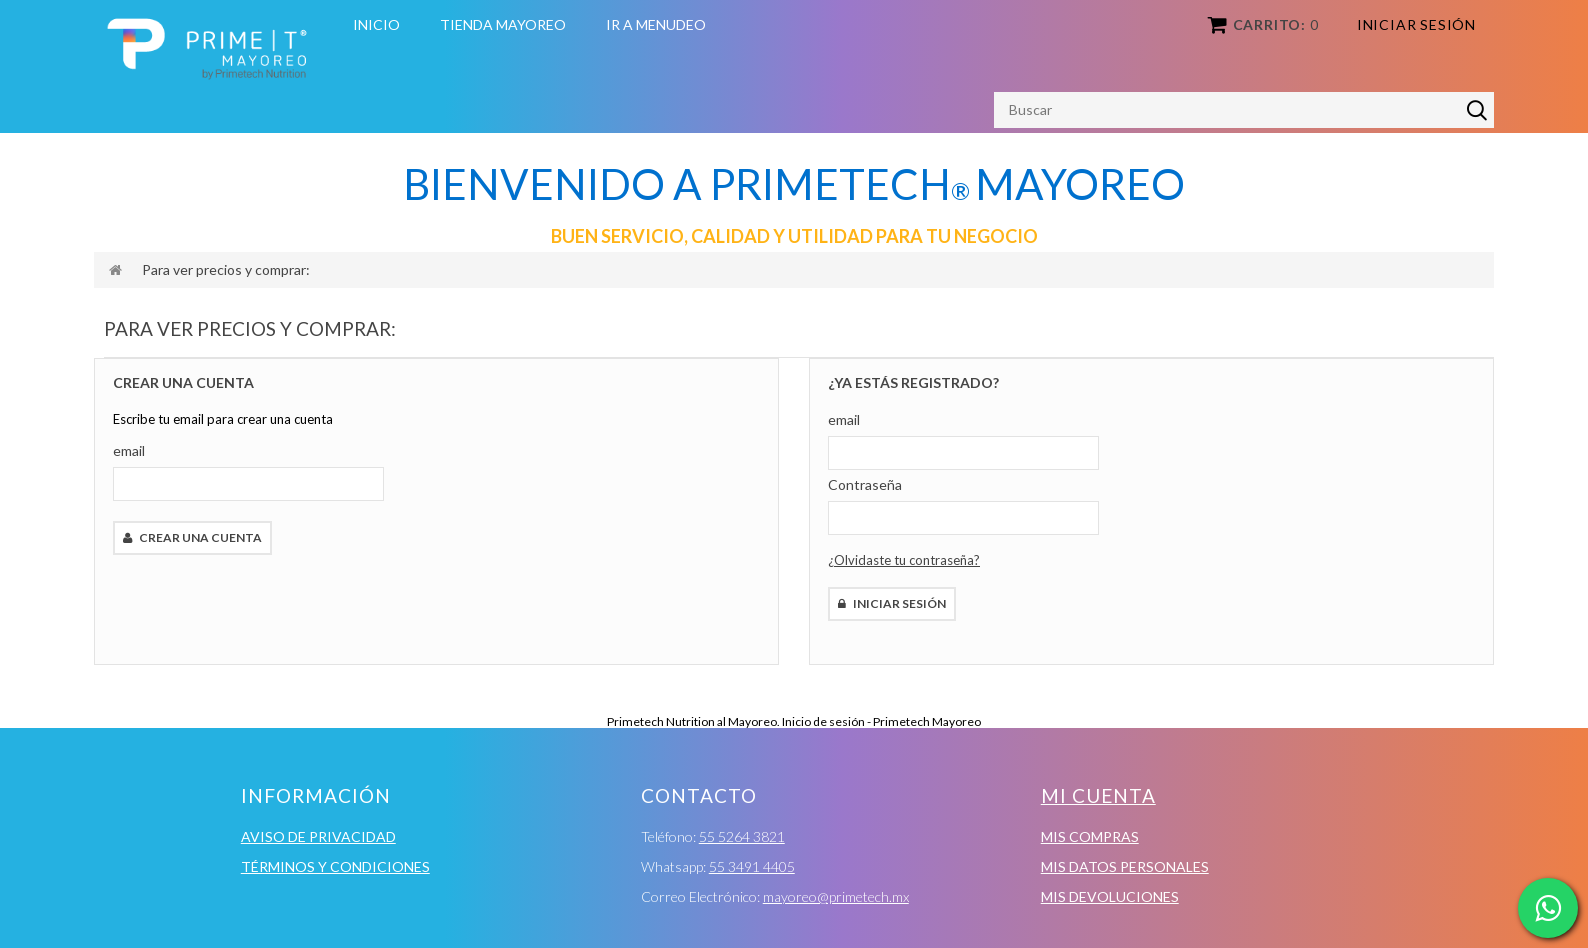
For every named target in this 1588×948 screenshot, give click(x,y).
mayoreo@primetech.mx (836, 896)
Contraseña (865, 484)
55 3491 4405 (752, 866)
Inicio (376, 24)
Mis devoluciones (1110, 896)
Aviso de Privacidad (318, 836)
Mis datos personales (1125, 866)
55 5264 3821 (742, 836)
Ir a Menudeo (656, 24)
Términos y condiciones (335, 866)
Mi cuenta (1098, 795)
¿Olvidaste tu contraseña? (904, 560)
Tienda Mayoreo (503, 24)
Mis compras (1090, 836)
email (129, 450)
